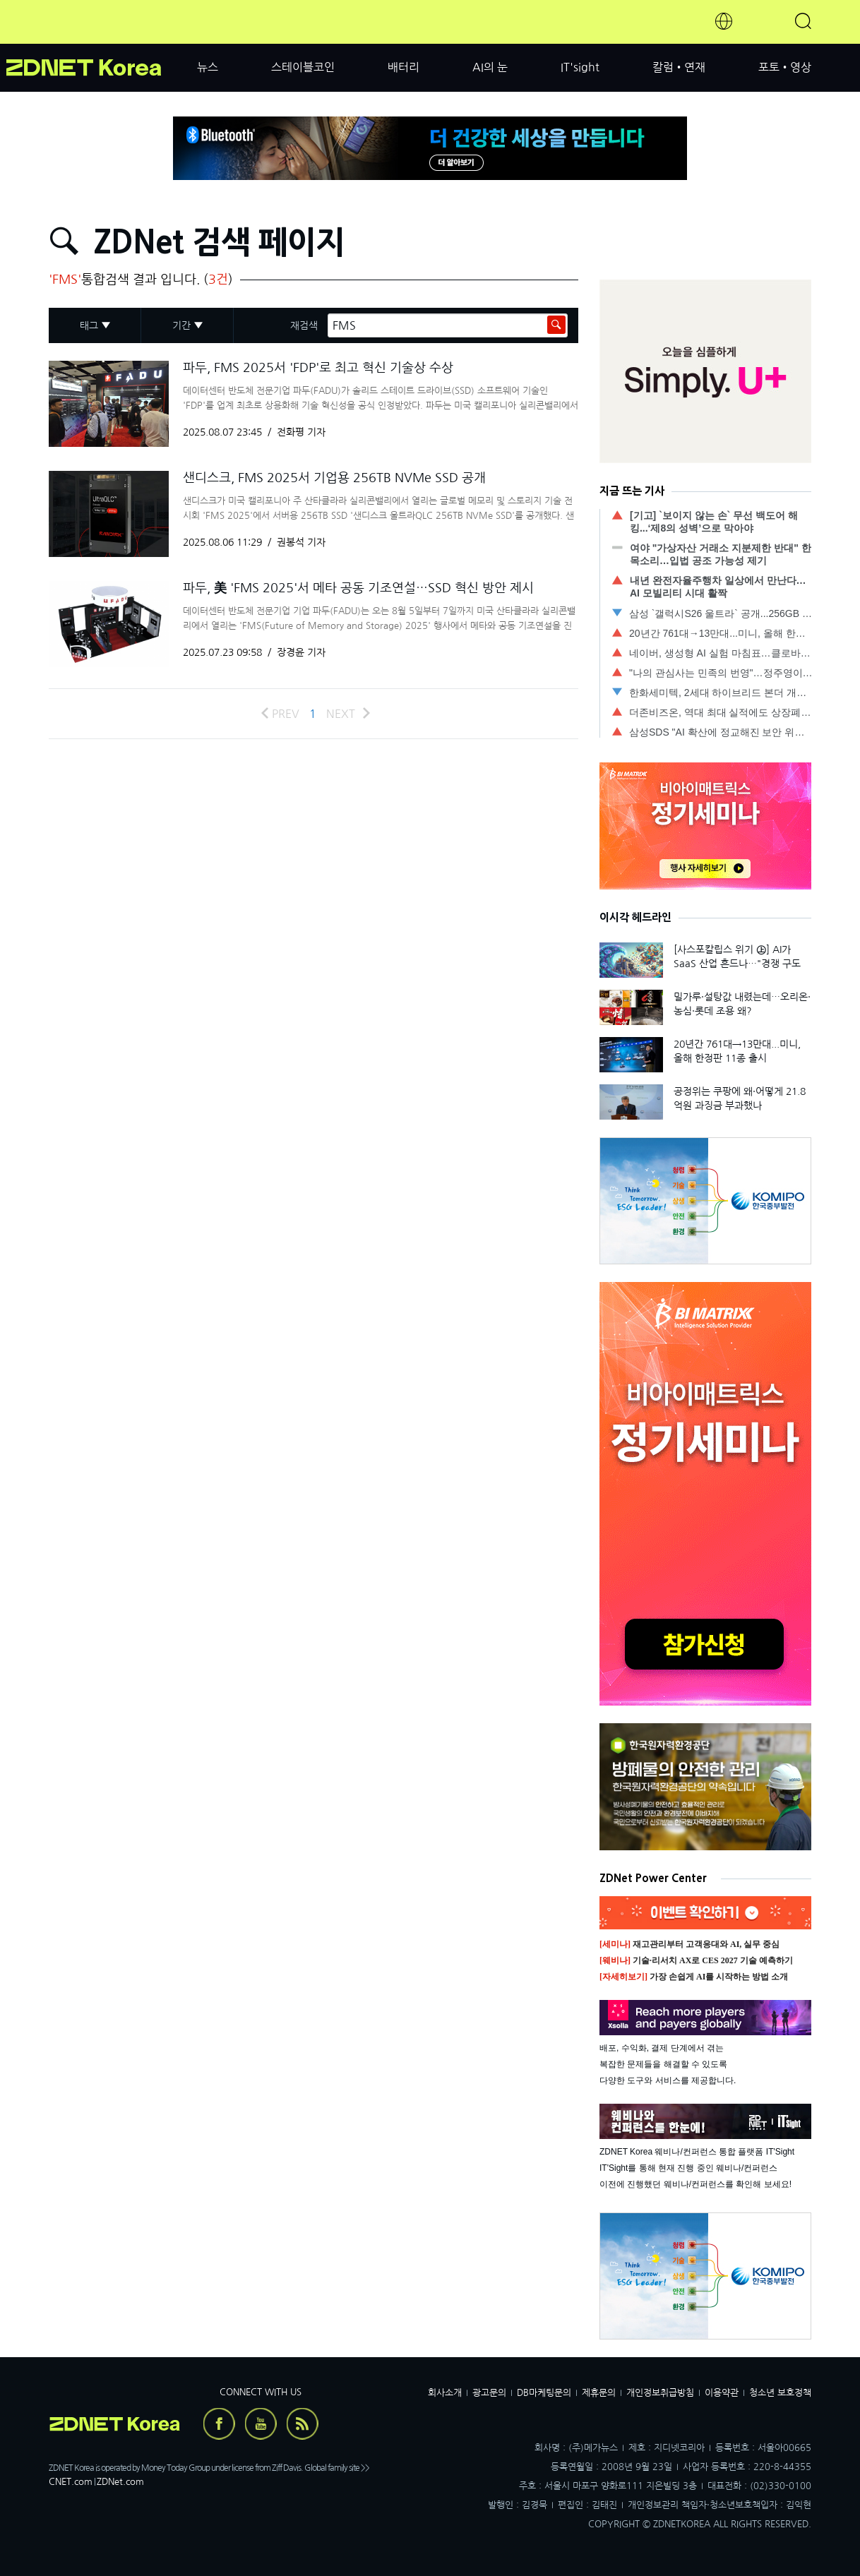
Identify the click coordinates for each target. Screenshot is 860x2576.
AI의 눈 (490, 67)
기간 (181, 325)
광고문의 (489, 2392)
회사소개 (445, 2392)
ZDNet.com (120, 2481)
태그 (89, 325)
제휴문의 (599, 2392)
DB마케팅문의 (544, 2392)
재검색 (304, 325)
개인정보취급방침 (660, 2392)
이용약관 (722, 2392)
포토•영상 (784, 67)
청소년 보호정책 (780, 2392)
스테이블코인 (303, 67)
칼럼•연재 (678, 67)
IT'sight (580, 67)
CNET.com (70, 2481)
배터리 (403, 67)
